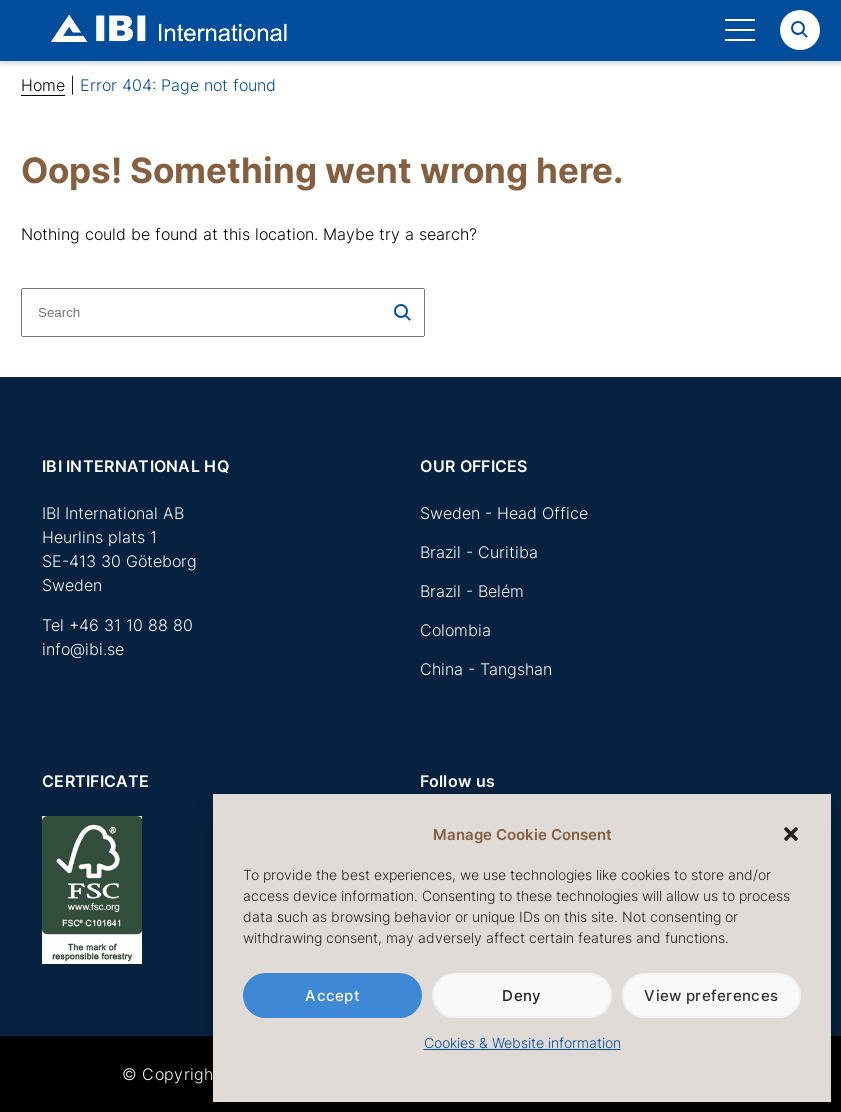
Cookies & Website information (522, 1042)
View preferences (711, 995)
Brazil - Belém (472, 591)
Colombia (455, 630)
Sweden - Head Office (504, 513)
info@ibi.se (83, 649)
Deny (521, 995)
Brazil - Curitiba (479, 552)
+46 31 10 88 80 (131, 625)
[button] (791, 834)
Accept (332, 995)
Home (43, 85)
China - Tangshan (486, 669)
